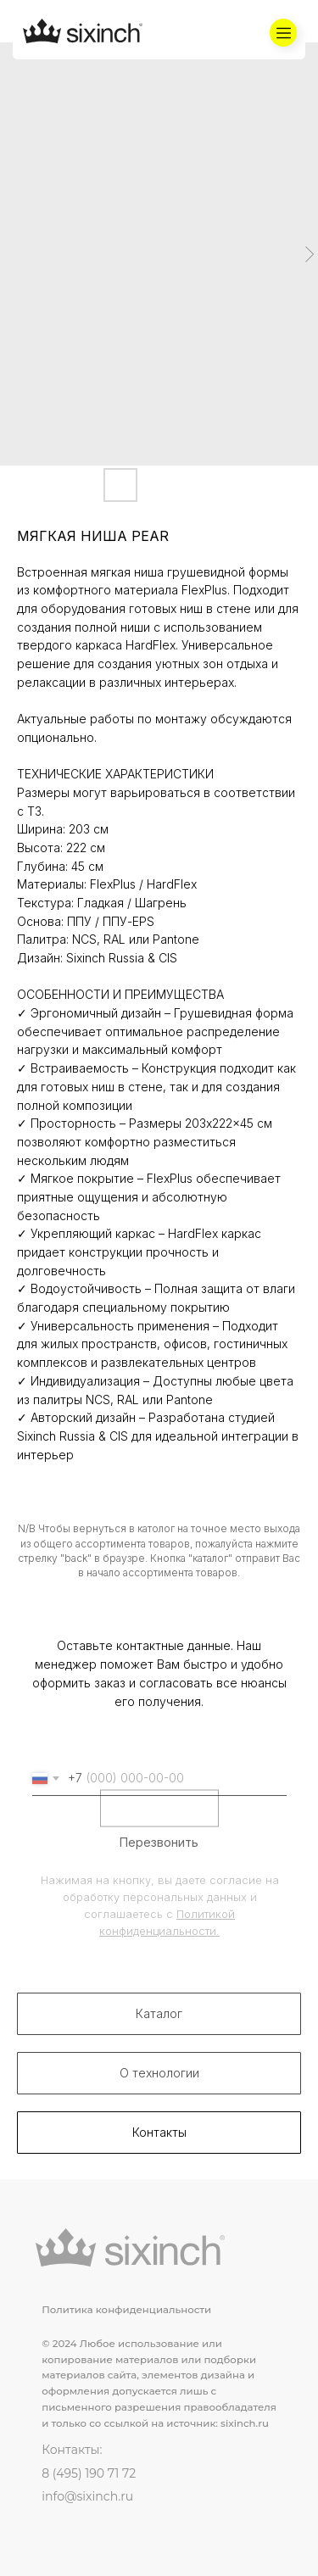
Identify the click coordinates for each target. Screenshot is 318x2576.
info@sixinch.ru (87, 2496)
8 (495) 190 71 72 (89, 2473)
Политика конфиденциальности (126, 2310)
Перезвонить (159, 1866)
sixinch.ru (244, 2423)
